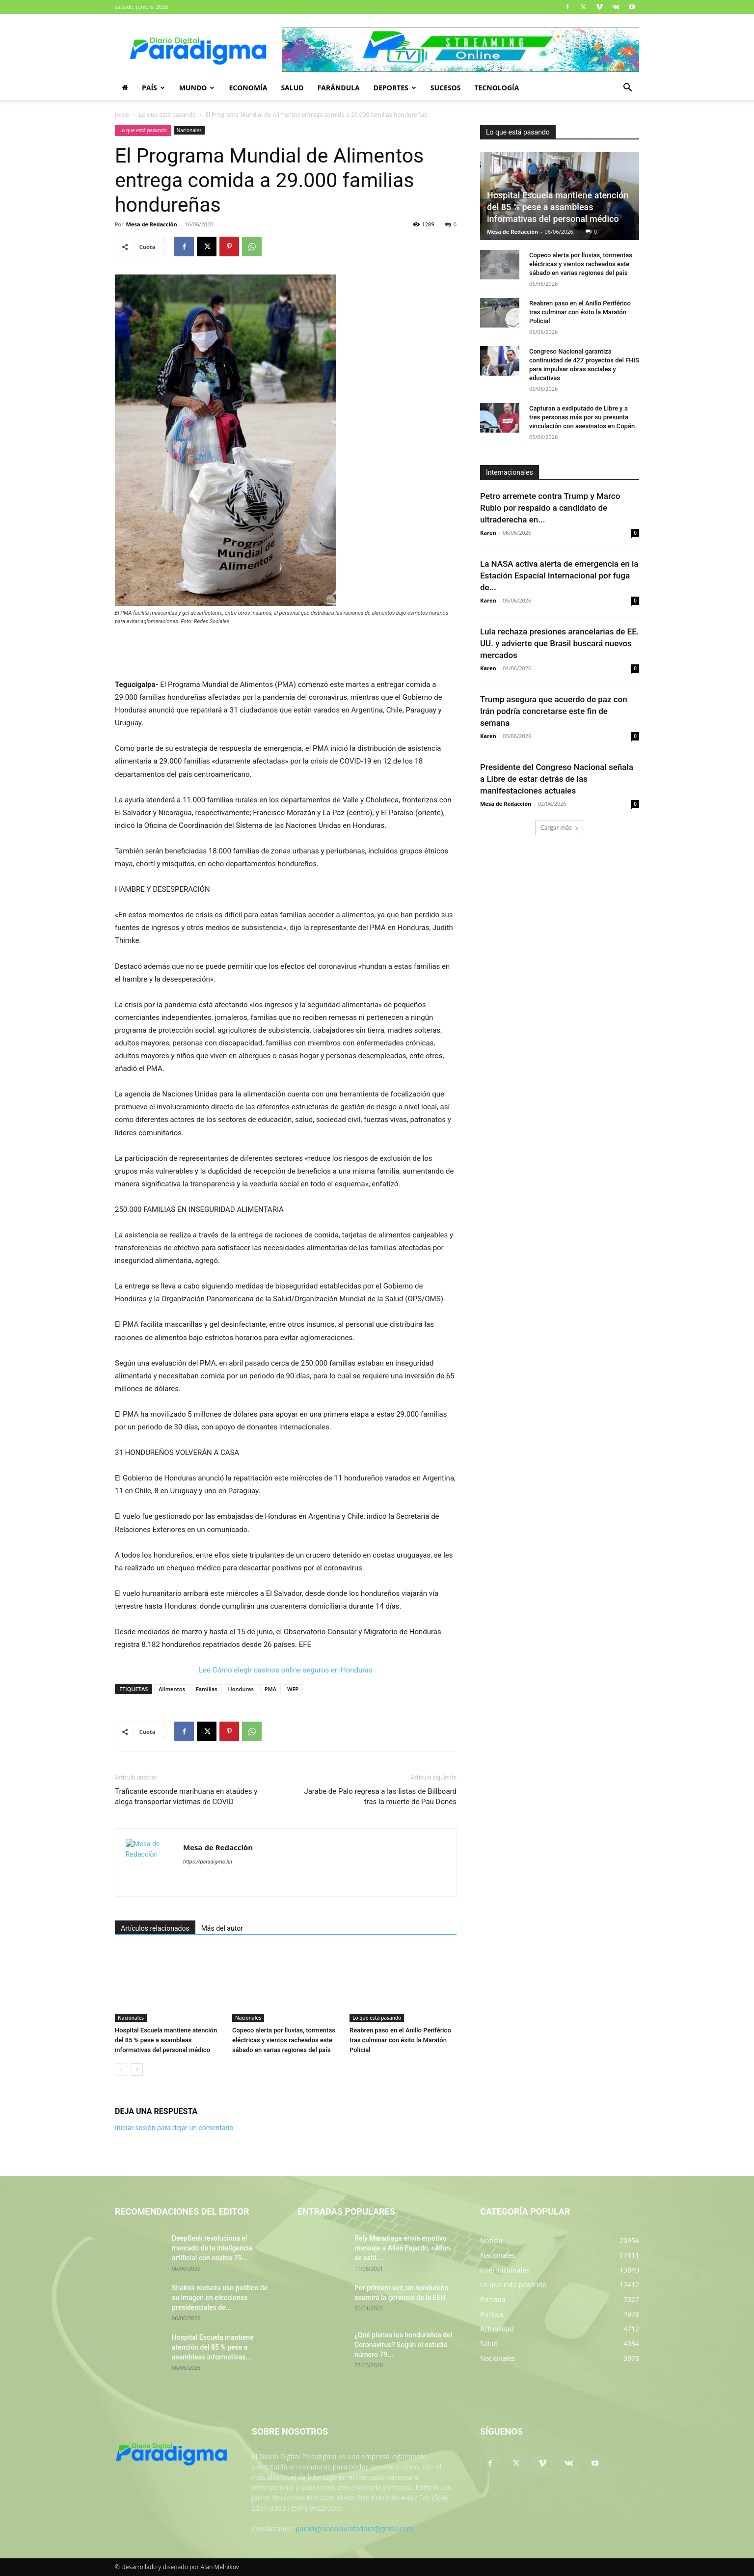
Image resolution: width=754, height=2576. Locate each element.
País (153, 87)
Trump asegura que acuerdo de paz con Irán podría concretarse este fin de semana (553, 711)
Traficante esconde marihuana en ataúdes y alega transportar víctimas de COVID (186, 1796)
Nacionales (189, 130)
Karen (488, 532)
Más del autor (222, 1928)
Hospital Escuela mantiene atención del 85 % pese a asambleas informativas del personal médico (166, 2040)
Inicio (122, 114)
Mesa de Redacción (512, 231)
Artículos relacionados (155, 1928)
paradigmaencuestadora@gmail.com (354, 2528)
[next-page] (137, 2069)
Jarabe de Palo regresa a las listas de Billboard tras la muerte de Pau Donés (380, 1796)
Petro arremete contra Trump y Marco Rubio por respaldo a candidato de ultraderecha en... (550, 507)
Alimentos (172, 1689)
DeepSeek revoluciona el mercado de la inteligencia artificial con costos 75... (212, 2248)
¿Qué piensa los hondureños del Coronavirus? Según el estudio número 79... (403, 2344)
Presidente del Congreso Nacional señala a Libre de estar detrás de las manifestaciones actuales (556, 778)
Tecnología (496, 87)
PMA (270, 1689)
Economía (248, 87)
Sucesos (446, 87)
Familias (206, 1689)
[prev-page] (121, 2069)
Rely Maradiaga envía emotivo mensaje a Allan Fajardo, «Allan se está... (402, 2248)
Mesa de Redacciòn (151, 224)
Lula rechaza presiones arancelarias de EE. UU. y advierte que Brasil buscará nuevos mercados (559, 643)
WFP (292, 1689)
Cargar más (559, 827)
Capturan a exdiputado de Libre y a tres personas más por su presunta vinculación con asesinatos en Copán (582, 417)
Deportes (395, 87)
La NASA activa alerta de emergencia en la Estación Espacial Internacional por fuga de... (559, 575)
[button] (627, 88)
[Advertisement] (286, 653)
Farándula (339, 87)
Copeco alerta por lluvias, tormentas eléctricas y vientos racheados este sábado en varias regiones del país (283, 2040)
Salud (292, 87)
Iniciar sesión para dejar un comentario (174, 2128)
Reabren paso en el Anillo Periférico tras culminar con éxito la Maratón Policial (400, 2040)
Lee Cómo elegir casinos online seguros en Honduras (286, 1670)
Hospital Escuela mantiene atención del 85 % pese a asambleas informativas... (213, 2347)
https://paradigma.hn (207, 1862)
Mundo (197, 87)
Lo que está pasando (167, 114)
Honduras (241, 1689)
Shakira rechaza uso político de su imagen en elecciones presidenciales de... (220, 2297)
